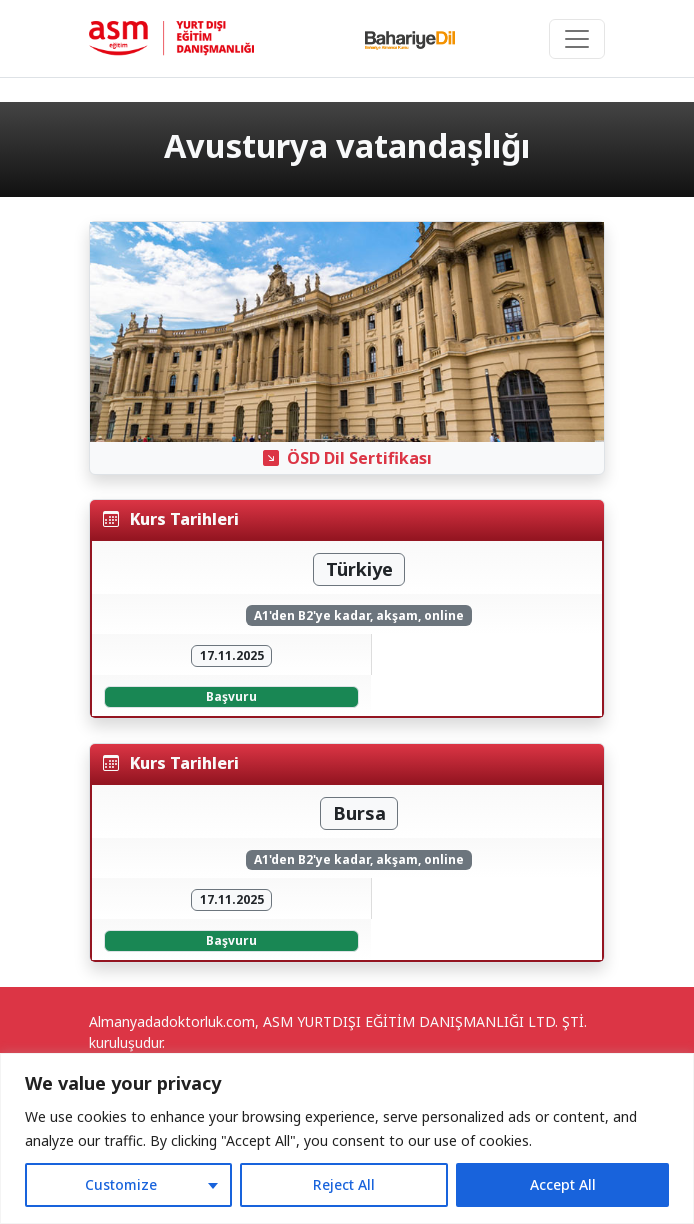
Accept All (563, 1184)
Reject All (344, 1184)
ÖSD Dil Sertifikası (347, 458)
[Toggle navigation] (577, 39)
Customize (121, 1184)
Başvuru (231, 696)
